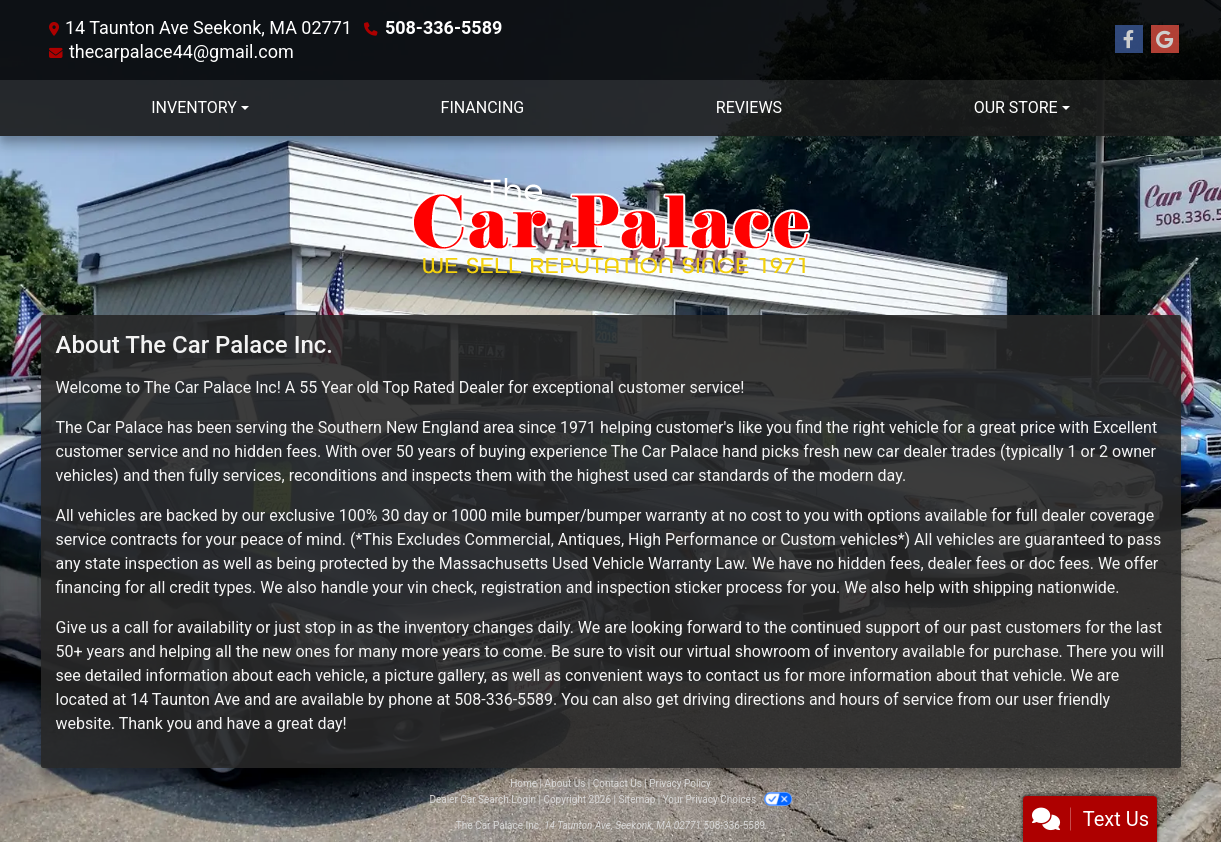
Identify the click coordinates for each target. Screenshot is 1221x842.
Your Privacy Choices (727, 799)
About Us (565, 783)
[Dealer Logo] (611, 225)
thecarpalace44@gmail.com (181, 51)
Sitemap (636, 799)
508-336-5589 (443, 27)
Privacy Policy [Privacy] (680, 783)
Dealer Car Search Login (482, 799)
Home (523, 783)
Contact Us (617, 783)
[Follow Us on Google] (1165, 40)
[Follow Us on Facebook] (1129, 40)
